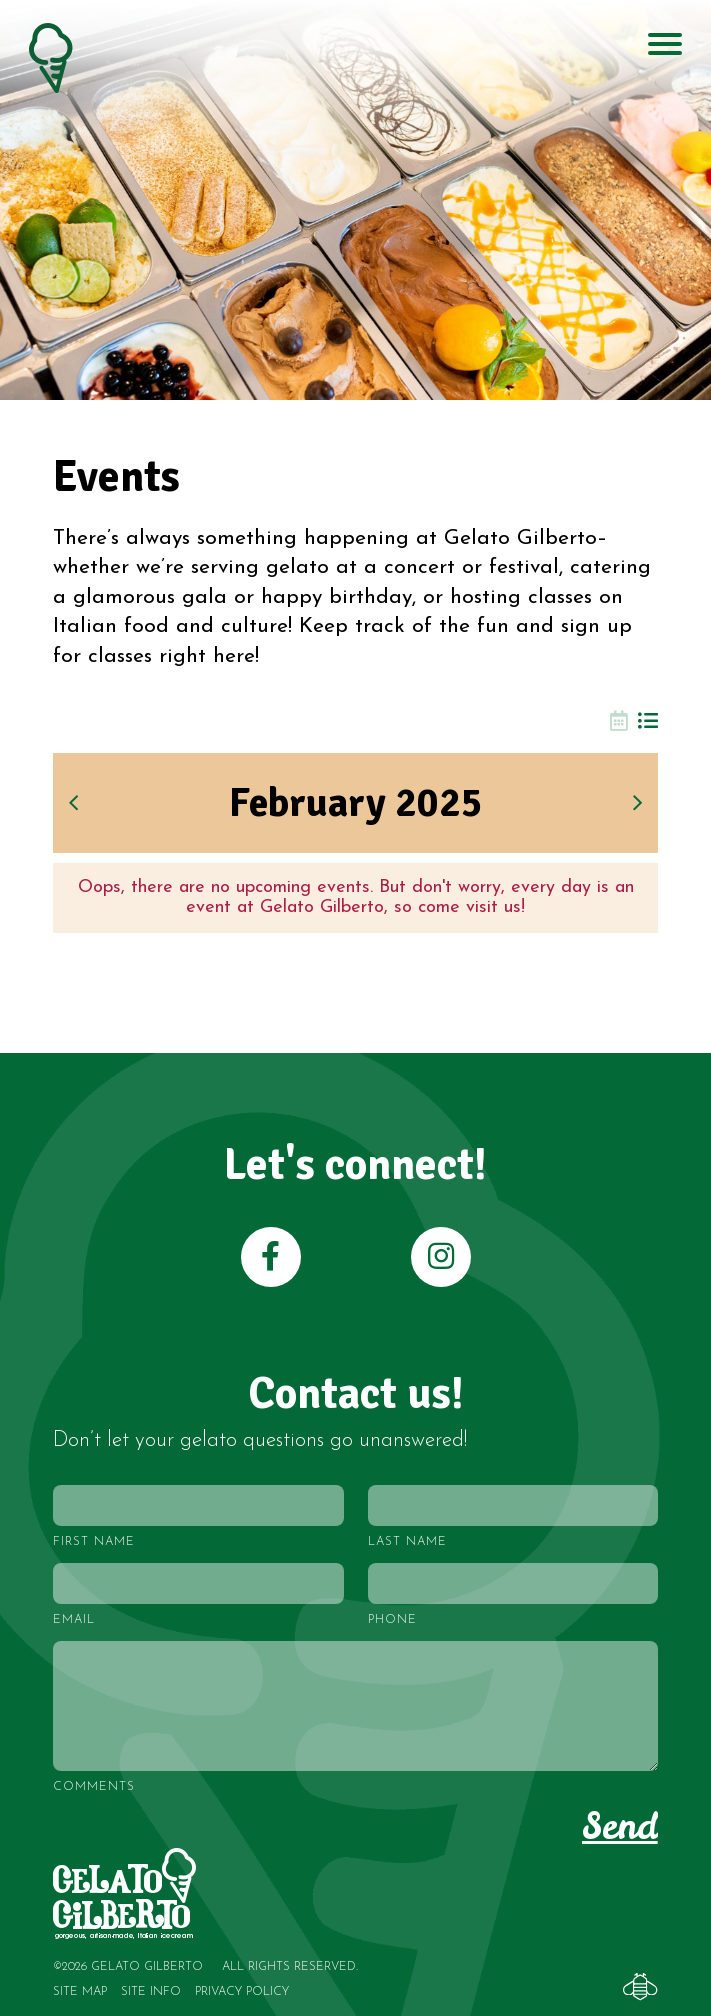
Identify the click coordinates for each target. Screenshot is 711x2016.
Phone (392, 1620)
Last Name (407, 1542)
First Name (94, 1542)
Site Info (151, 1992)
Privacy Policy (242, 1992)
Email (74, 1620)
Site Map (80, 1992)
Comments (94, 1787)
